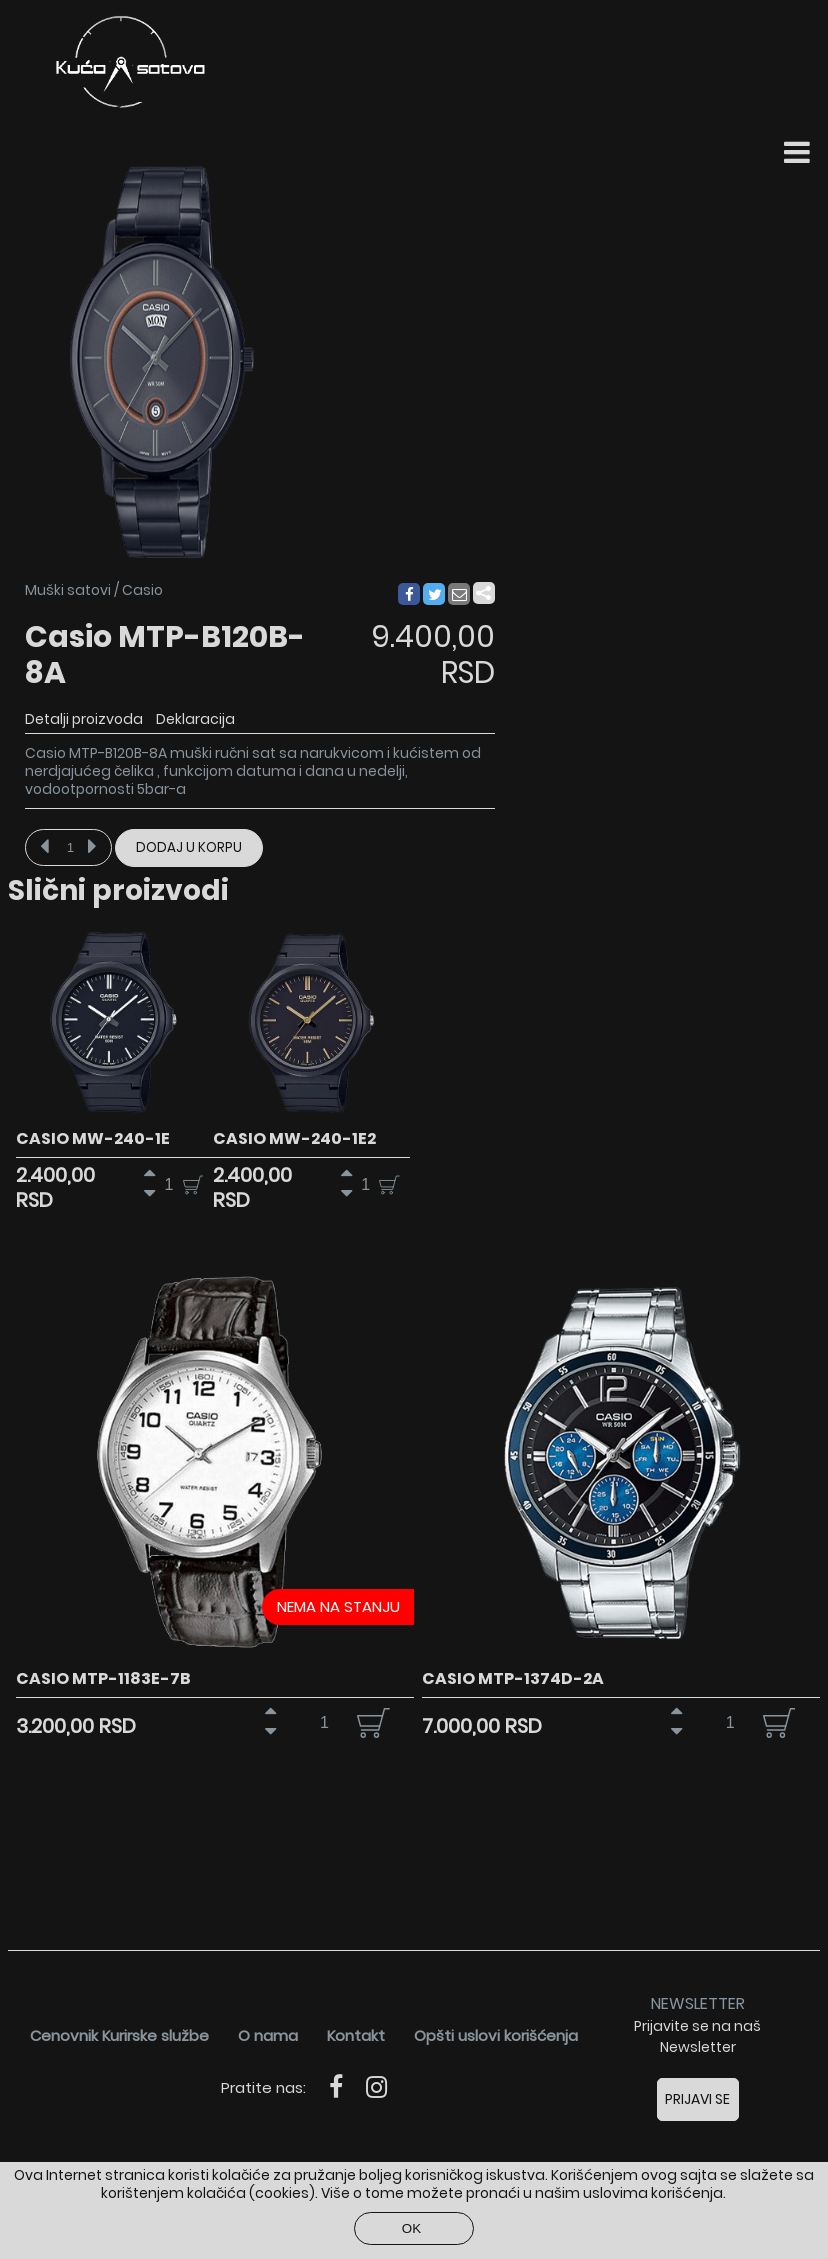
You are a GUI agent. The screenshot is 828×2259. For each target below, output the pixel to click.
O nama (268, 2035)
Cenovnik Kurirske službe (119, 2035)
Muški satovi (68, 590)
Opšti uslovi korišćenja (496, 2035)
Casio (142, 590)
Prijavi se (697, 2099)
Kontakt (356, 2035)
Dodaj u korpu (189, 847)
